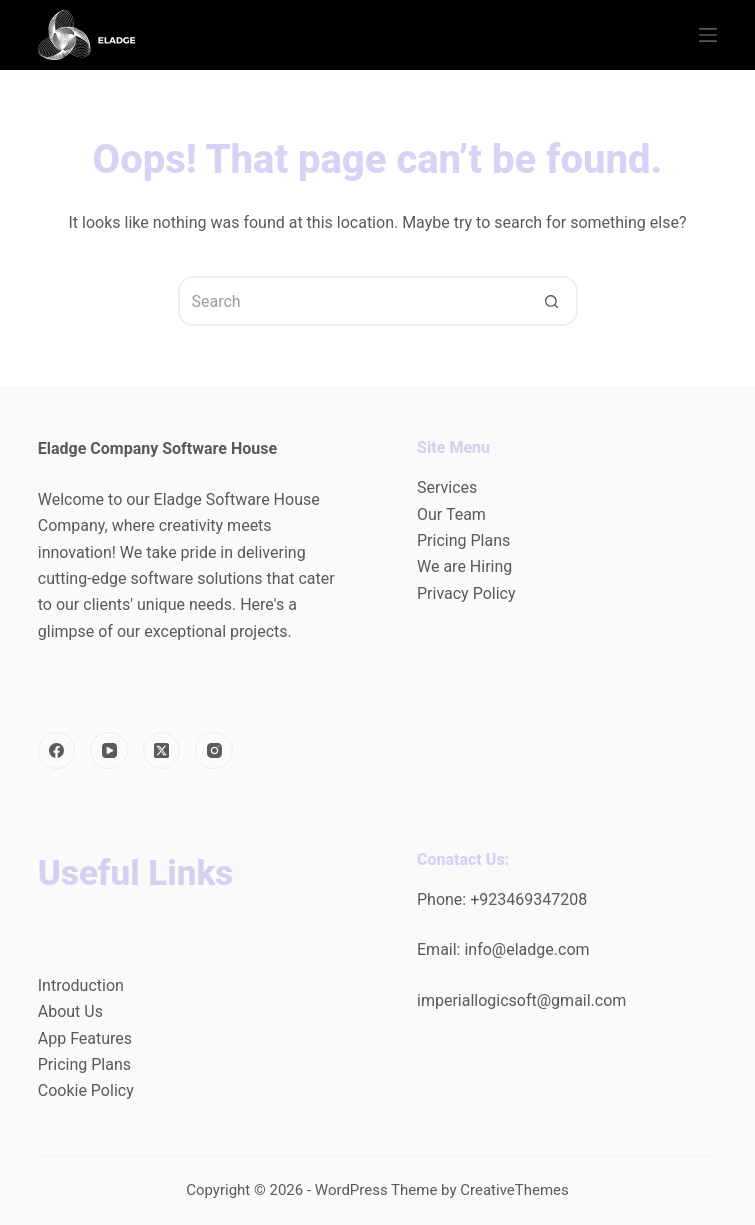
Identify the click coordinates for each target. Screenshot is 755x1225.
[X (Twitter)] (162, 751)
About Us (70, 1011)
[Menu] (708, 35)
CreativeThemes (514, 1190)
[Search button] (553, 301)
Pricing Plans (463, 540)
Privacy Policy (466, 593)
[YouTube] (109, 751)
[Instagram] (214, 751)
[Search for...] (353, 301)
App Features (85, 1038)
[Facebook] (57, 751)
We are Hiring (464, 566)
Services (447, 487)
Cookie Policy (86, 1090)
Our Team (451, 514)
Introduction (81, 985)
